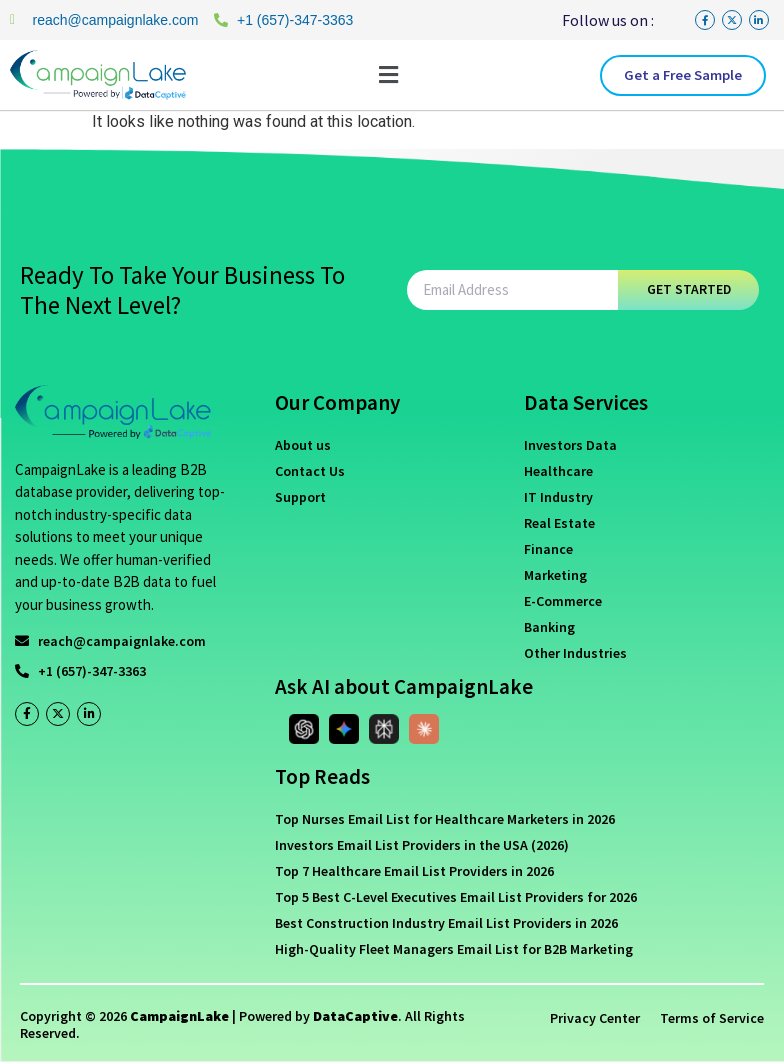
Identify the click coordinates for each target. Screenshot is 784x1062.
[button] (388, 75)
